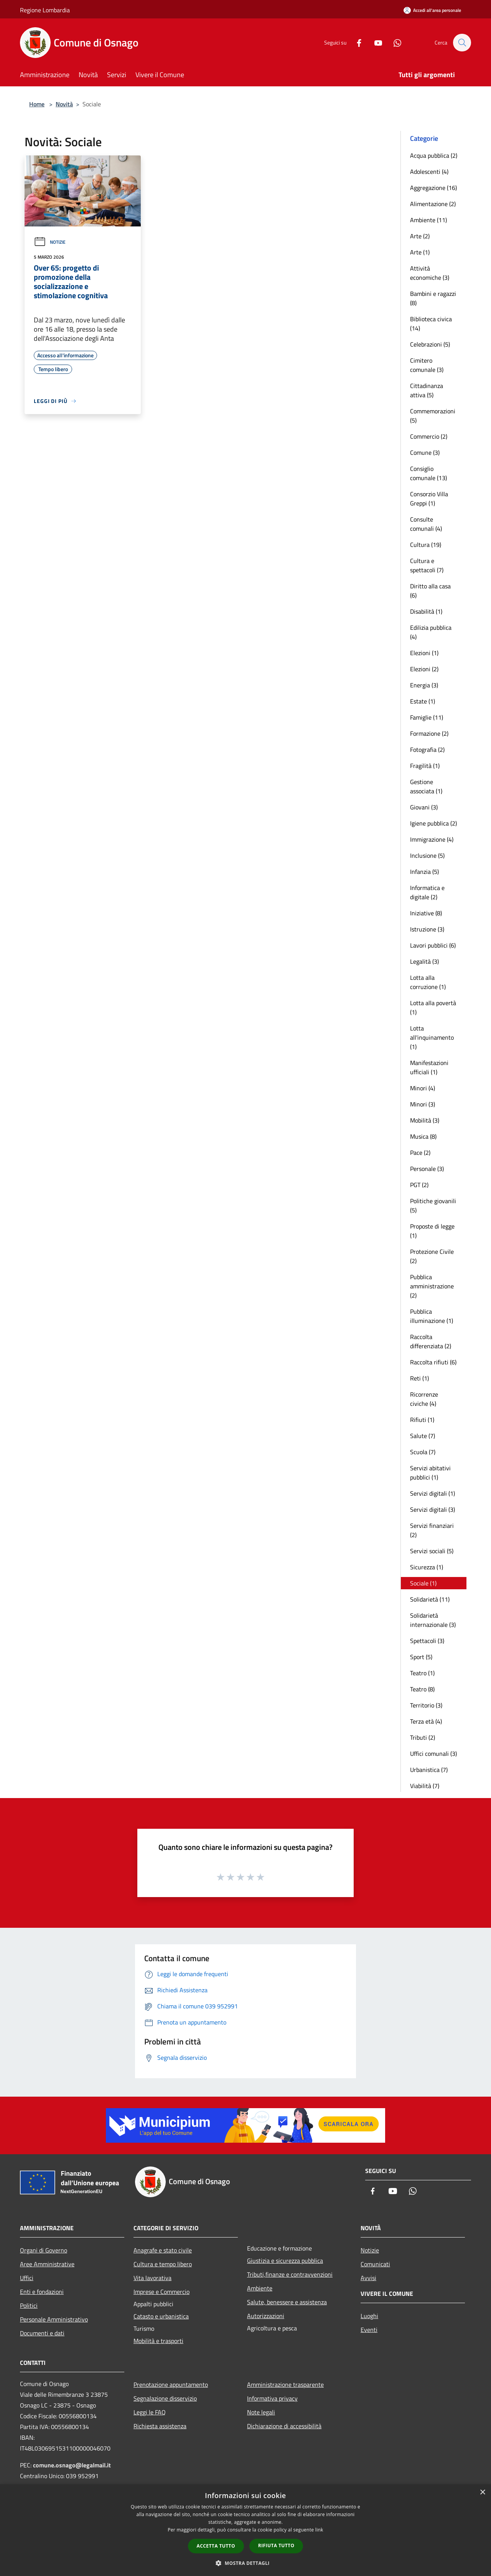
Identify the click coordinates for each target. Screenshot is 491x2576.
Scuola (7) (422, 1451)
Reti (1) (419, 1378)
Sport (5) (421, 1656)
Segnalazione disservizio (165, 2398)
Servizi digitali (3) (432, 1509)
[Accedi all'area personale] (432, 10)
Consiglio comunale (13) (428, 473)
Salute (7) (422, 1435)
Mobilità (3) (424, 1120)
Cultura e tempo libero (162, 2264)
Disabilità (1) (426, 611)
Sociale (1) (423, 1583)
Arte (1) (420, 252)
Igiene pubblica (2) (433, 823)
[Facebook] (355, 42)
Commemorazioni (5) (432, 415)
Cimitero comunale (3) (426, 365)
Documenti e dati (42, 2333)
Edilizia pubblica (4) (430, 632)
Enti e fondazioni (42, 2291)
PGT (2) (419, 1184)
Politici (29, 2305)
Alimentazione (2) (433, 203)
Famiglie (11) (426, 717)
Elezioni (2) (424, 669)
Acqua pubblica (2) (433, 155)
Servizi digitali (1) (432, 1493)
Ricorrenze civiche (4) (424, 1399)
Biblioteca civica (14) (431, 323)
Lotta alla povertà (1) (433, 1007)
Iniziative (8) (426, 913)
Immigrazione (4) (431, 839)
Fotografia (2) (427, 749)
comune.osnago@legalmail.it (72, 2465)
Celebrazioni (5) (430, 344)
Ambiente (259, 2288)
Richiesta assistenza (159, 2426)
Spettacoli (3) (427, 1640)
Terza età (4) (426, 1721)
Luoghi (369, 2315)
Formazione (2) (429, 733)
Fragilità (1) (425, 765)
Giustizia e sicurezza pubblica (285, 2260)
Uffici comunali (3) (433, 1753)
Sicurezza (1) (426, 1567)
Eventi (369, 2329)
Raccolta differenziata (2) (430, 1341)
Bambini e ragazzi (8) (433, 298)
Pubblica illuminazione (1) (431, 1316)
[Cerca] (462, 42)
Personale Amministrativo (54, 2319)
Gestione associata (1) (426, 786)
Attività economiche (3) (429, 273)
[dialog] (245, 2530)
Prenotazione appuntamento (170, 2384)
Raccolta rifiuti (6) (433, 1362)
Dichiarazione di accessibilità (284, 2426)
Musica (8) (423, 1136)
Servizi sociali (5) (431, 1551)
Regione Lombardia (45, 10)
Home (36, 104)
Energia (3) (424, 685)
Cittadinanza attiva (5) (426, 390)
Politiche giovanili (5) (433, 1205)
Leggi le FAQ (149, 2412)
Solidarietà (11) (430, 1599)
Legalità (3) (424, 961)
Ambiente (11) (428, 220)
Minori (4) (422, 1088)
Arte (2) (420, 236)
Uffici (26, 2277)
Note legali (261, 2412)
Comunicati (375, 2264)
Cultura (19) (425, 544)
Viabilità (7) (424, 1785)
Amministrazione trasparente (285, 2384)
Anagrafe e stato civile (162, 2250)
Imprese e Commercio (161, 2291)
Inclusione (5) (427, 855)
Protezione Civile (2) (432, 1256)
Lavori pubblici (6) (433, 945)
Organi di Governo (43, 2250)
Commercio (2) (428, 436)
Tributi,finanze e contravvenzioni (290, 2274)
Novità (64, 104)
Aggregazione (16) (433, 187)
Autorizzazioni (265, 2315)
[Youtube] (374, 42)
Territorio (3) (426, 1705)
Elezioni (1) (424, 652)
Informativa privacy (272, 2398)
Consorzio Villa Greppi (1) (429, 498)
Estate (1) (422, 701)
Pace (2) (420, 1152)
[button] (245, 2563)
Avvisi (368, 2277)
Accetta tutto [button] (216, 2546)
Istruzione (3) (427, 929)
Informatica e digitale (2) (427, 892)
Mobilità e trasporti (158, 2340)
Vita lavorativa (152, 2277)
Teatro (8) (422, 1689)
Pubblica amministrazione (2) (432, 1286)
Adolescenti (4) (429, 171)
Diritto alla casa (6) (430, 590)
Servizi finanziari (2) (432, 1530)
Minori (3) (422, 1104)
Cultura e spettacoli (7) (426, 565)
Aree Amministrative (47, 2264)
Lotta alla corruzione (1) (428, 982)
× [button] (482, 2492)
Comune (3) (425, 452)
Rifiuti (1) (422, 1419)
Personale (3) (427, 1168)
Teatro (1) (422, 1673)
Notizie (50, 242)
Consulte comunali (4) (426, 524)
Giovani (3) (424, 807)
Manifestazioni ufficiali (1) (429, 1067)
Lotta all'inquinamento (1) (432, 1037)
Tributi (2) (422, 1737)
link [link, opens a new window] (319, 2529)
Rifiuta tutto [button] (276, 2545)
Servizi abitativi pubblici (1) (430, 1472)
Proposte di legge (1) (432, 1231)
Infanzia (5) (424, 871)
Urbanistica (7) (429, 1769)
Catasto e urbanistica (161, 2316)
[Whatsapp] (393, 42)
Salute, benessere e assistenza (287, 2302)
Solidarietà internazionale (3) (433, 1620)
